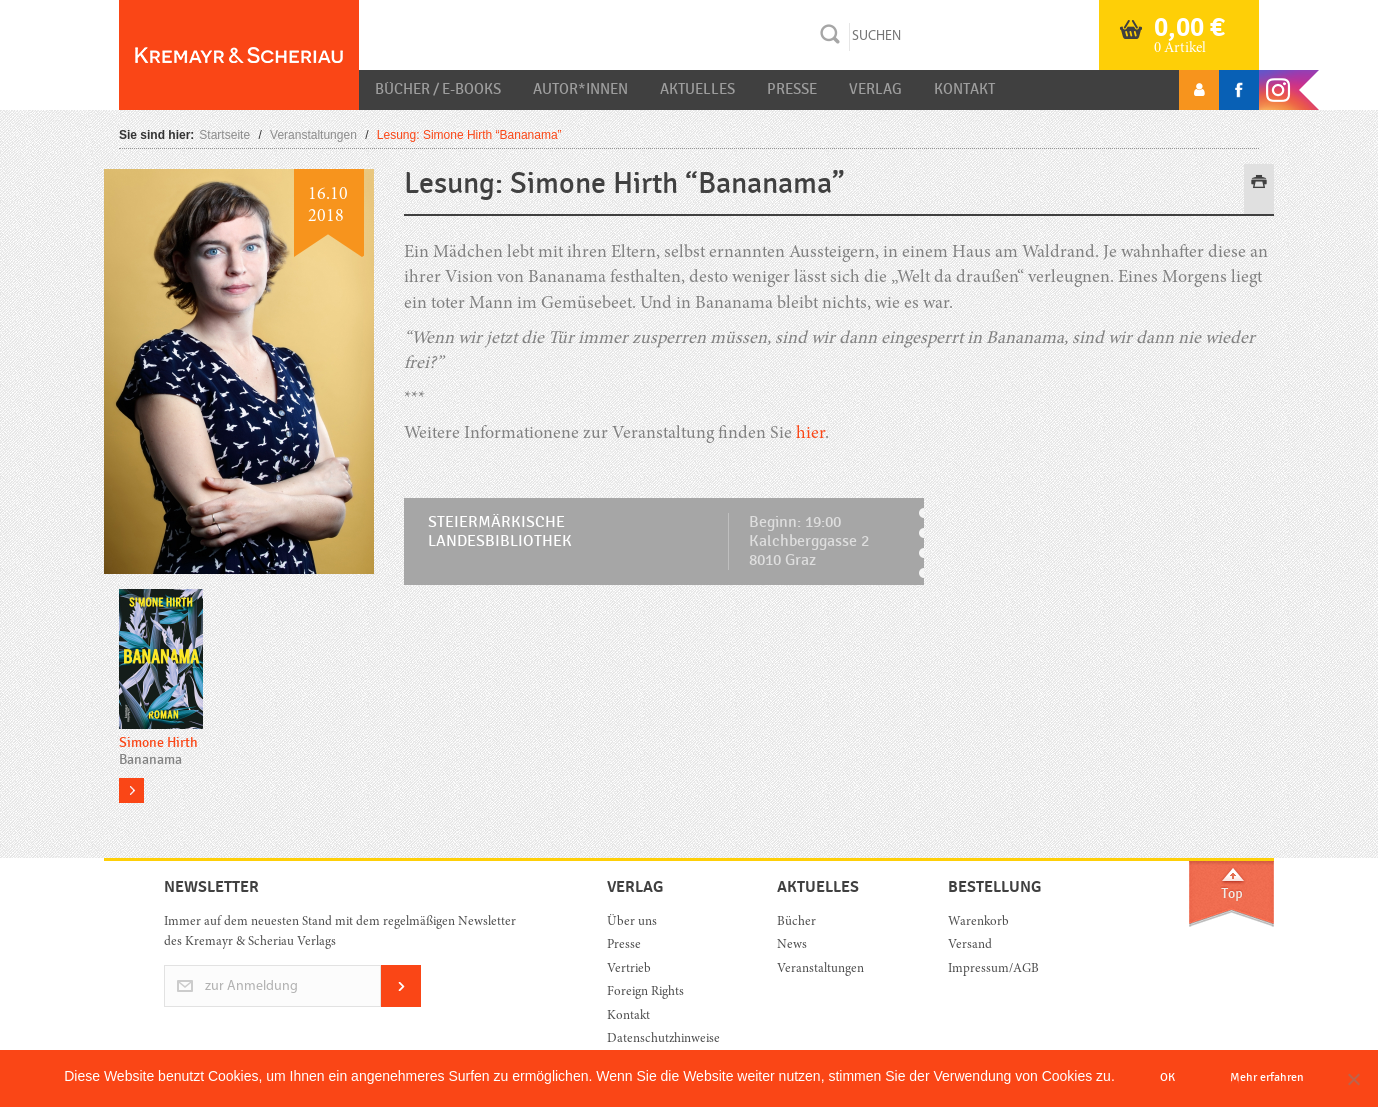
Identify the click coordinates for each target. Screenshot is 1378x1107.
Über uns (632, 922)
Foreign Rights (645, 992)
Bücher (796, 922)
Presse (792, 89)
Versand (970, 945)
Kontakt (964, 89)
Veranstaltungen (313, 135)
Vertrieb (629, 969)
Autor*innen (580, 89)
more (131, 790)
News (792, 945)
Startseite (224, 135)
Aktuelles (697, 89)
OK (1167, 1077)
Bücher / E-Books (438, 89)
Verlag (875, 89)
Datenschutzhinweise (663, 1039)
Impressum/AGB (993, 969)
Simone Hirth (158, 742)
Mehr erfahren (1267, 1077)
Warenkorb (978, 922)
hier (810, 434)
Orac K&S (239, 55)
